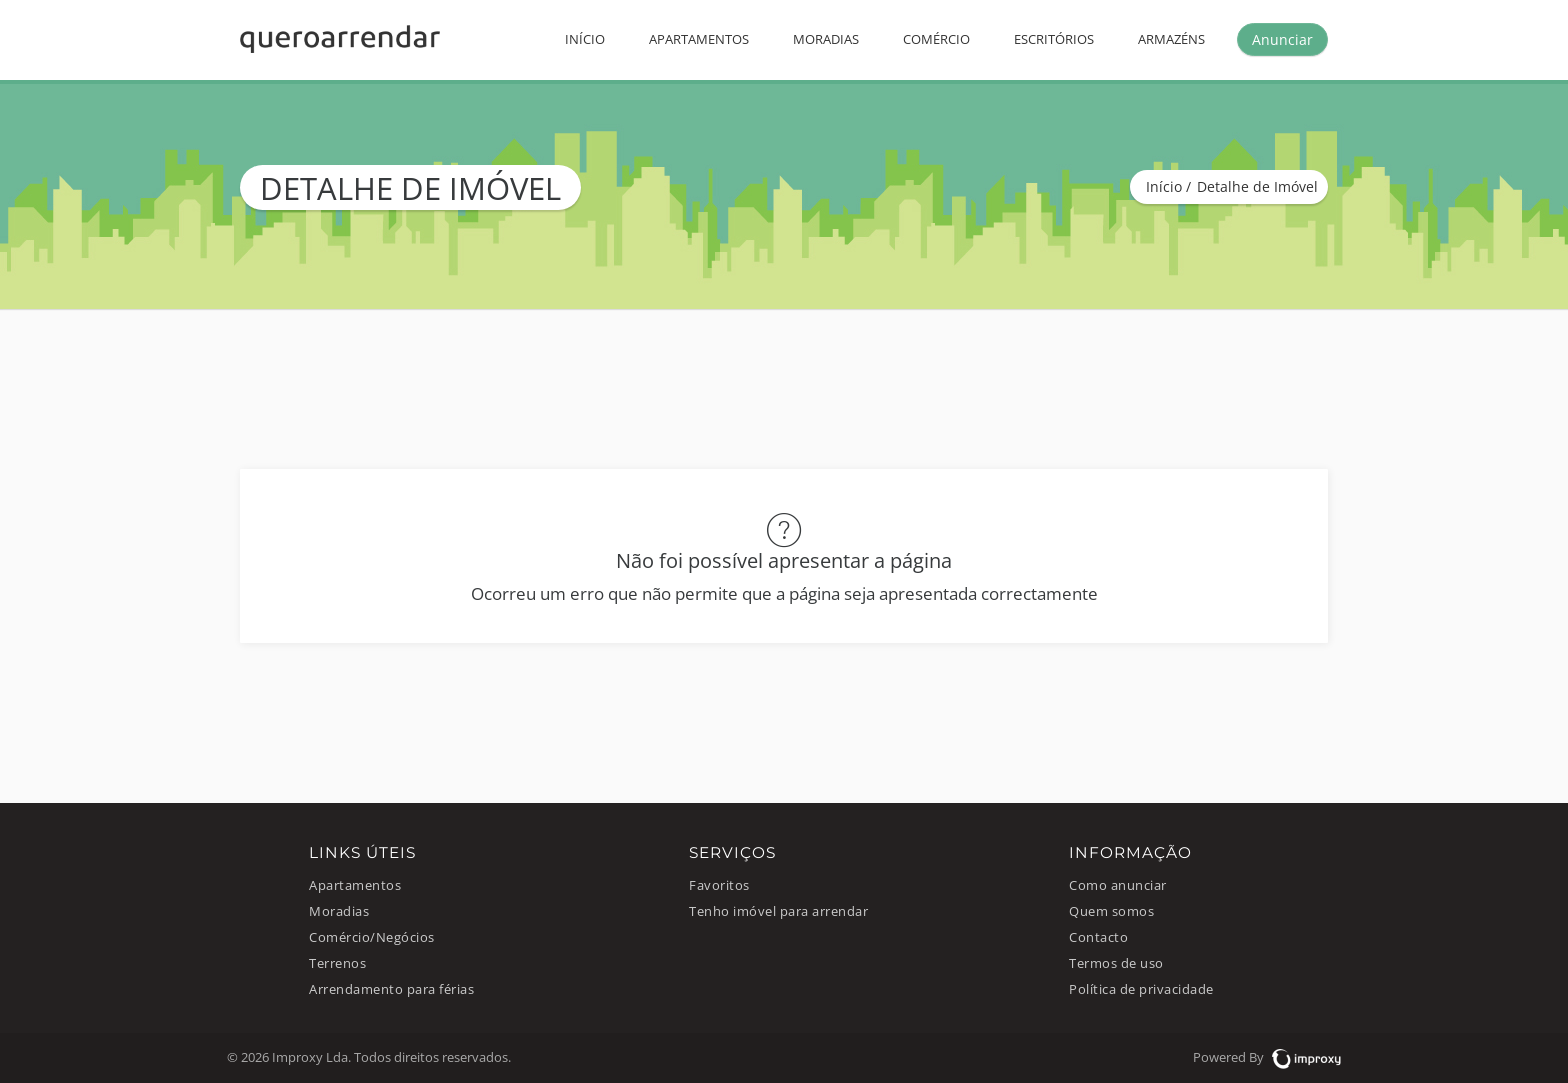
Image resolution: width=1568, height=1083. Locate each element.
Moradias (826, 39)
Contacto (1098, 937)
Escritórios (1054, 39)
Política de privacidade (1141, 989)
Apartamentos (699, 39)
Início (585, 39)
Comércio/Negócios (372, 937)
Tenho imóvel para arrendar (778, 911)
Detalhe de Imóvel (1257, 186)
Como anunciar (1118, 885)
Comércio (936, 39)
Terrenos (337, 963)
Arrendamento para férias (391, 989)
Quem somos (1111, 911)
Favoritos (719, 885)
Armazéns (1171, 39)
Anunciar (1282, 39)
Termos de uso (1116, 963)
